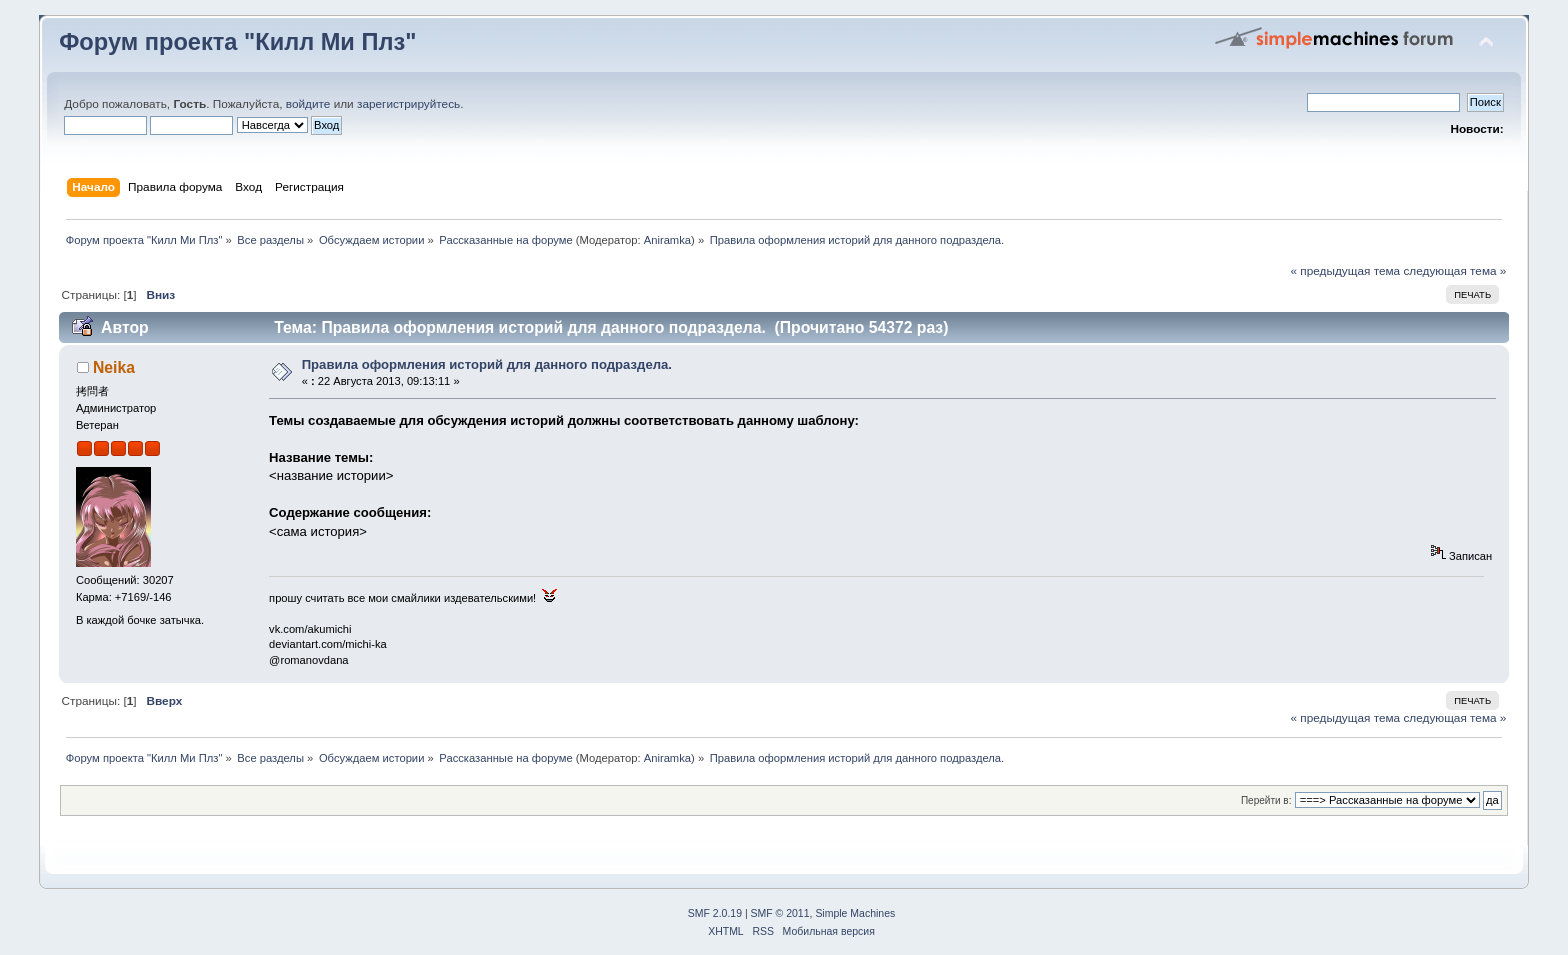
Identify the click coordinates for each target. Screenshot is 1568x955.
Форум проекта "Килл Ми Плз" (237, 42)
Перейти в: (1266, 800)
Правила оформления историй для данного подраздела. (487, 364)
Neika (114, 367)
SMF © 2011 (780, 913)
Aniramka (667, 240)
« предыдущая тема (1345, 271)
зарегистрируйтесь (408, 104)
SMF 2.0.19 (715, 913)
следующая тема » (1454, 271)
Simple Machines (855, 913)
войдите (308, 104)
